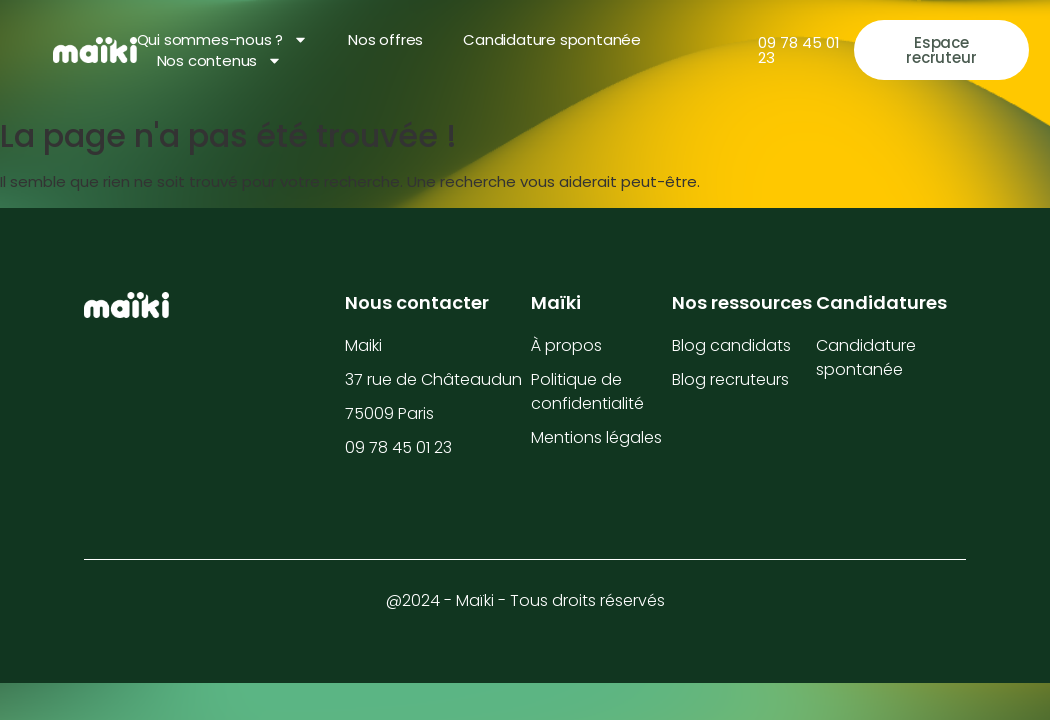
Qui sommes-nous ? (223, 39)
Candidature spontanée (552, 39)
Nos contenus (220, 60)
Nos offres (385, 39)
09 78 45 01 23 (799, 50)
